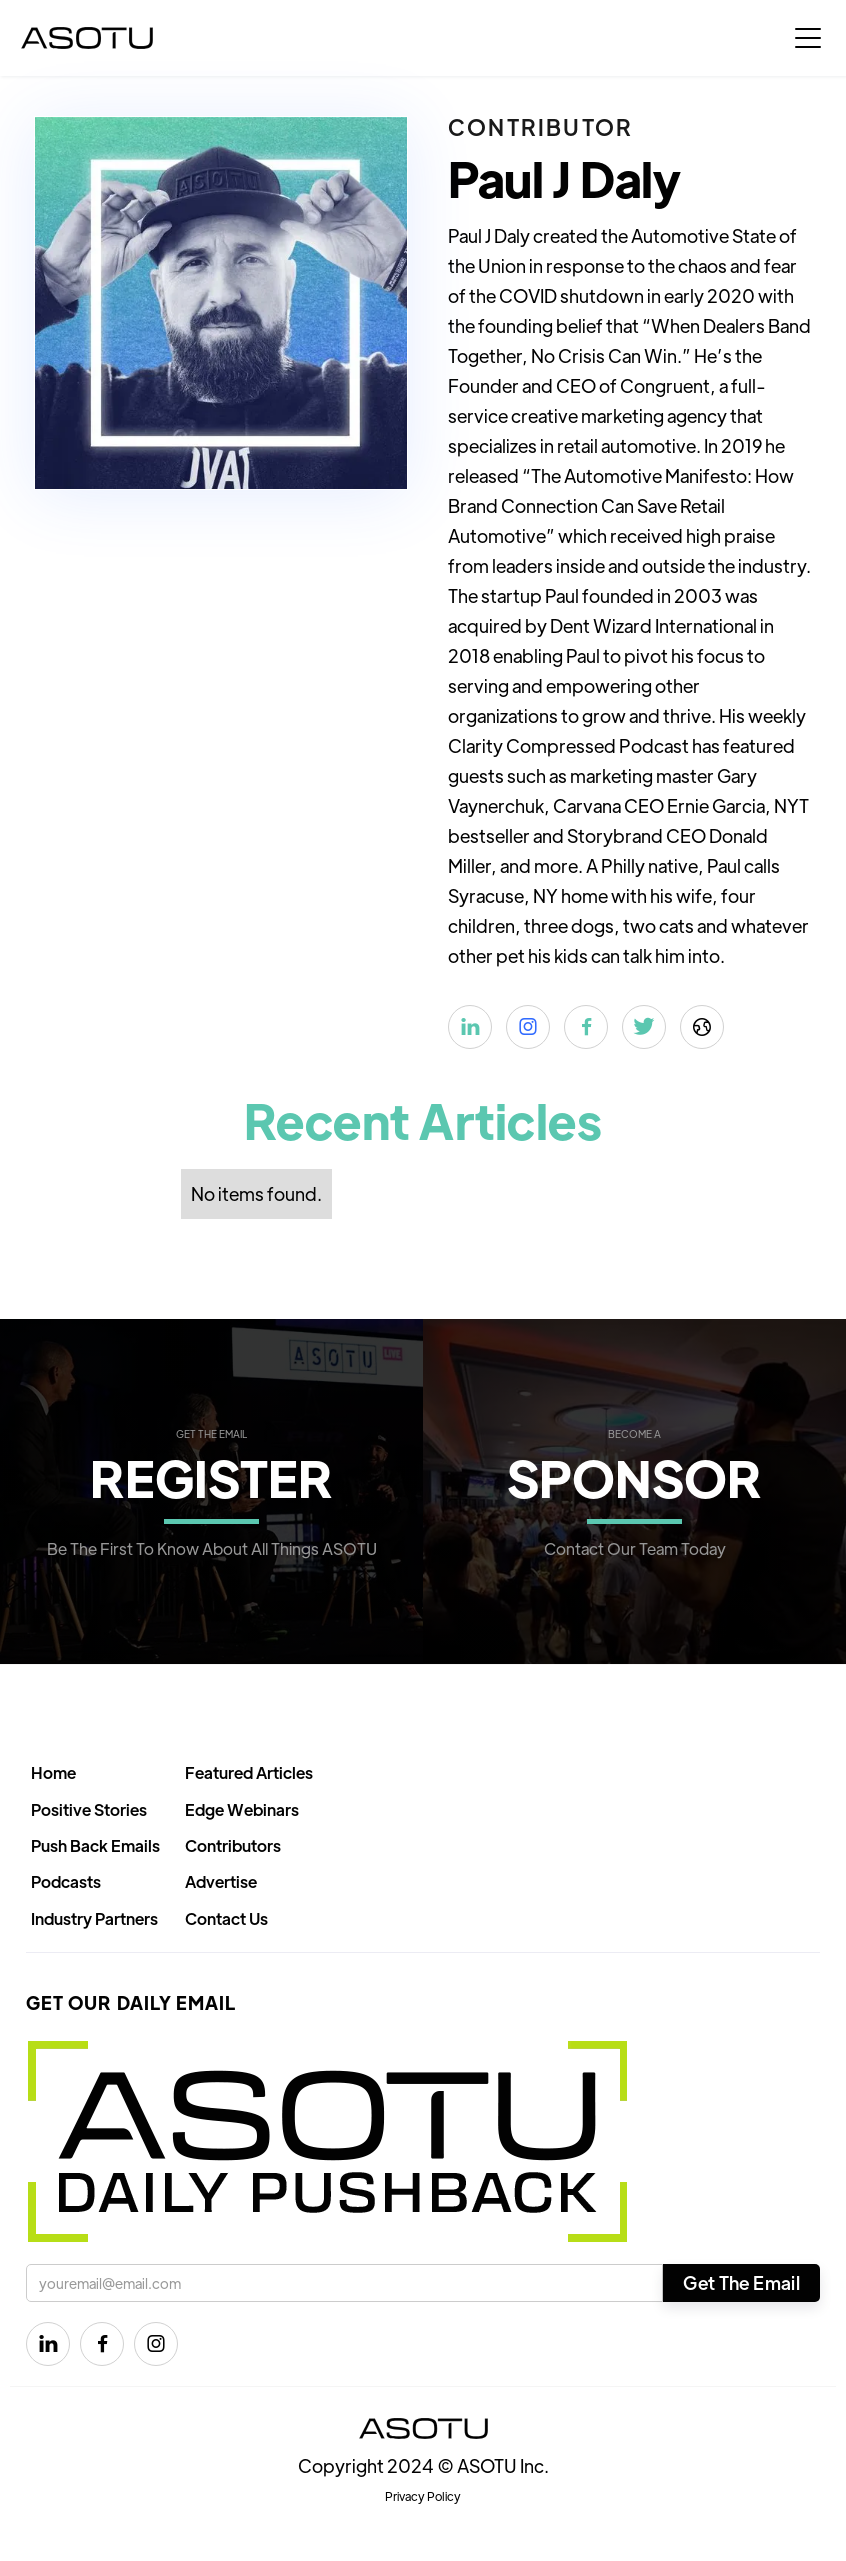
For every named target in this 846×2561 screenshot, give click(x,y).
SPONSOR (634, 1476)
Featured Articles (249, 1772)
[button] (808, 38)
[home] (87, 38)
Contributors (233, 1845)
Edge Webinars (242, 1809)
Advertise (221, 1881)
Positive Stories (89, 1809)
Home (53, 1772)
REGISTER (211, 1476)
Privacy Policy (423, 2496)
